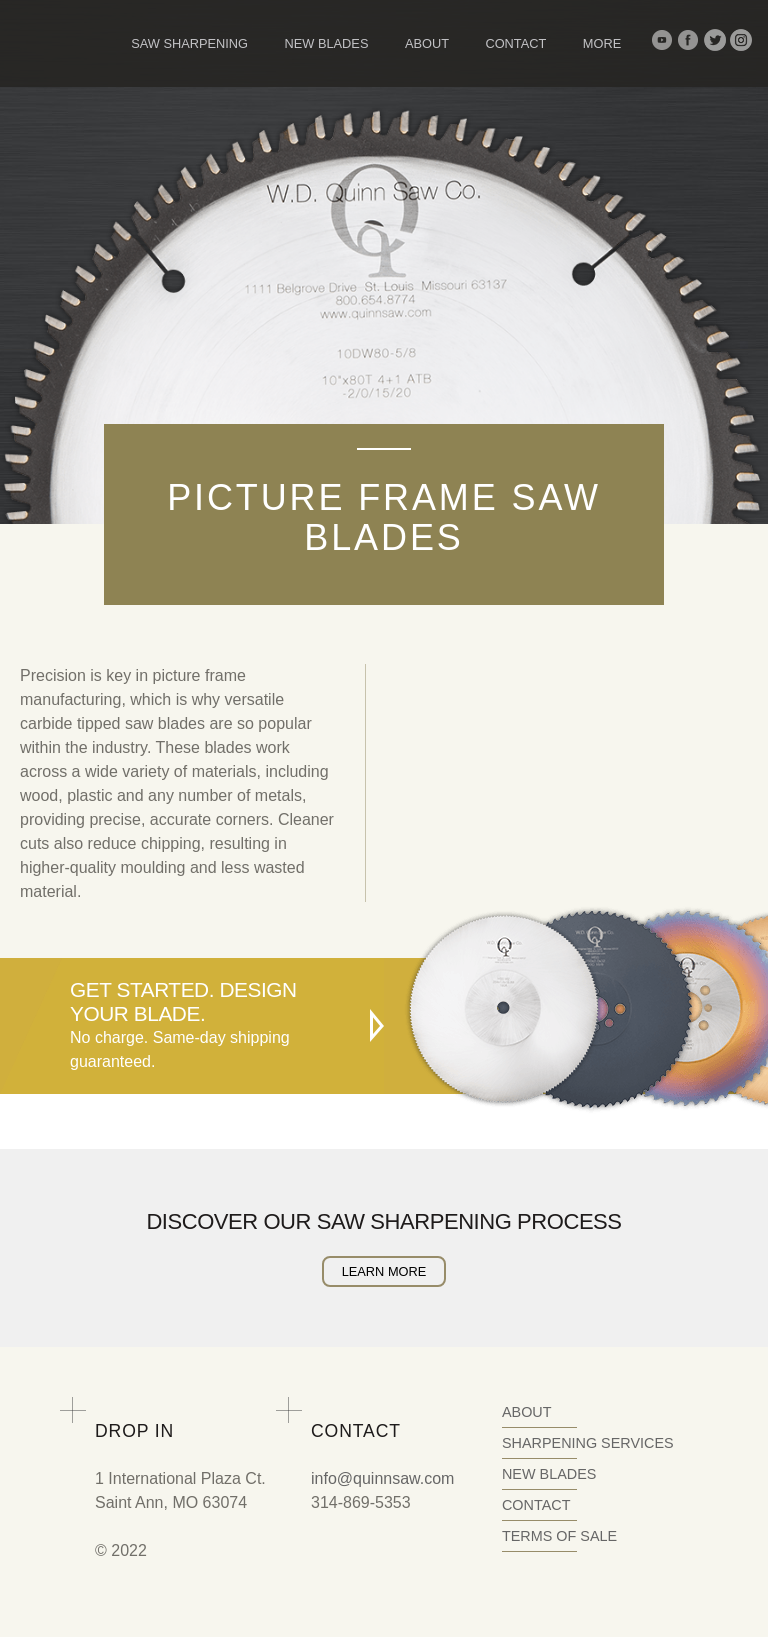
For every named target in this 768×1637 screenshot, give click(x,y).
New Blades (327, 43)
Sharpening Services (588, 1443)
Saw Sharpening (189, 43)
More (602, 43)
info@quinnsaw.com (382, 1478)
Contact (515, 43)
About (427, 43)
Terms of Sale (559, 1536)
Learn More (384, 1271)
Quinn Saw (70, 43)
